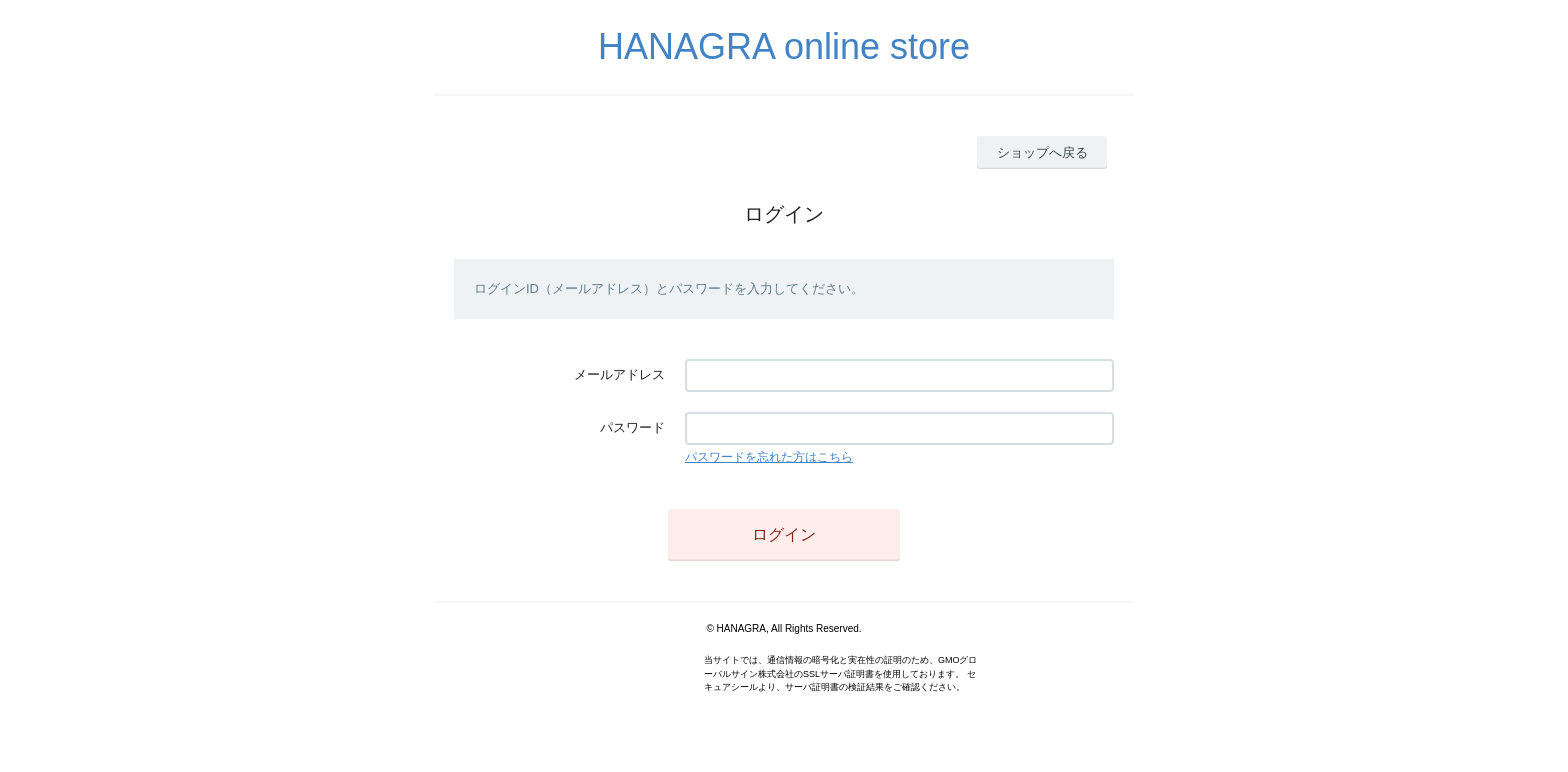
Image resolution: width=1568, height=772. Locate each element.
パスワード (632, 427)
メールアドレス (619, 374)
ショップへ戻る (1042, 152)
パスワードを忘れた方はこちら (769, 457)
